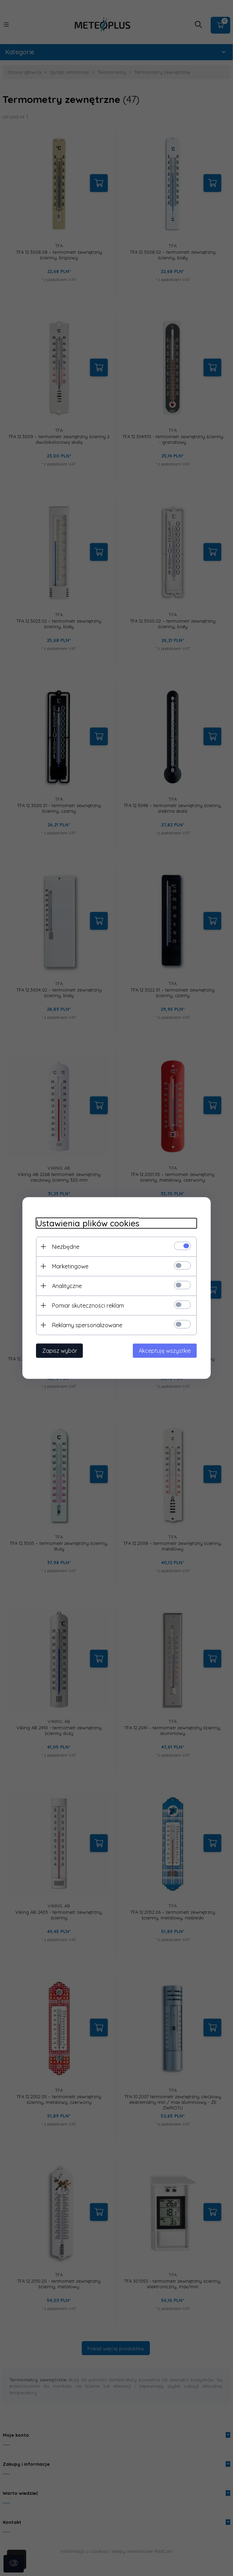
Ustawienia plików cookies (87, 1223)
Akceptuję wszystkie (165, 1350)
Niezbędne (65, 1246)
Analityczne (67, 1285)
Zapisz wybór (59, 1350)
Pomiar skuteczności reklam (88, 1305)
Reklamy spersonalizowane (87, 1325)
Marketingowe (70, 1266)
